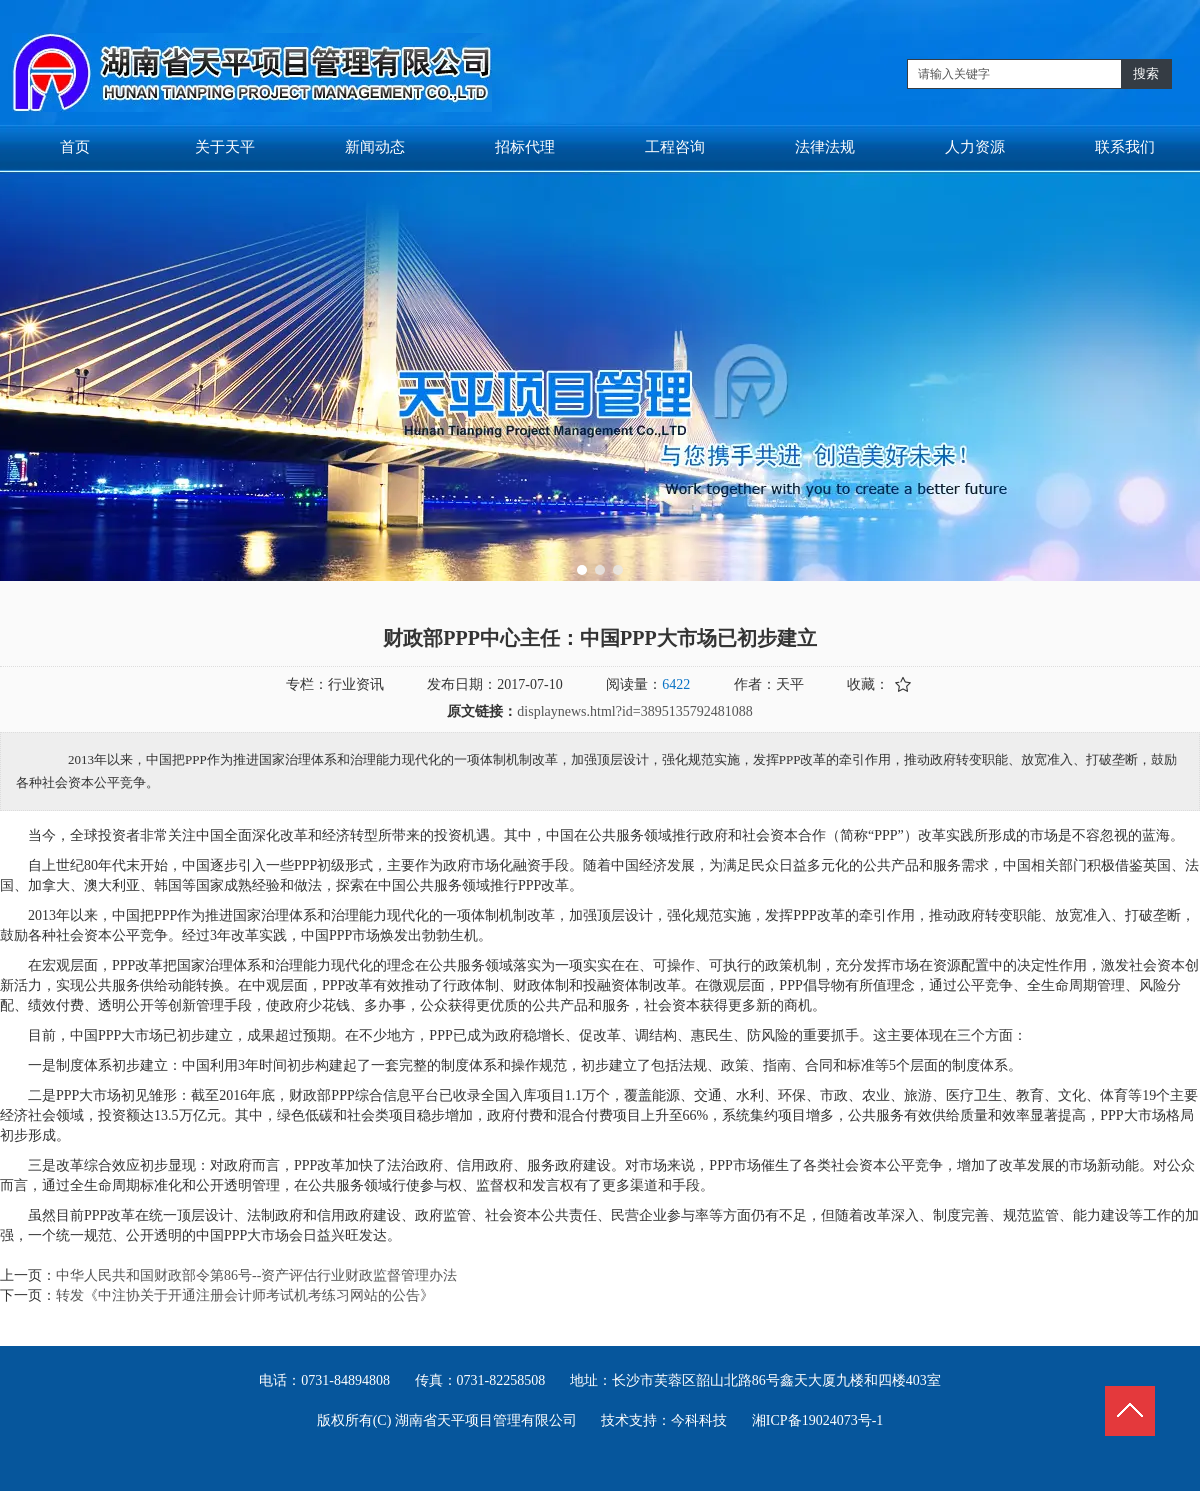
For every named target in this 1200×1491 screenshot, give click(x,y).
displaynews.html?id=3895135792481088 (634, 711)
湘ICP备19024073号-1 (817, 1420)
